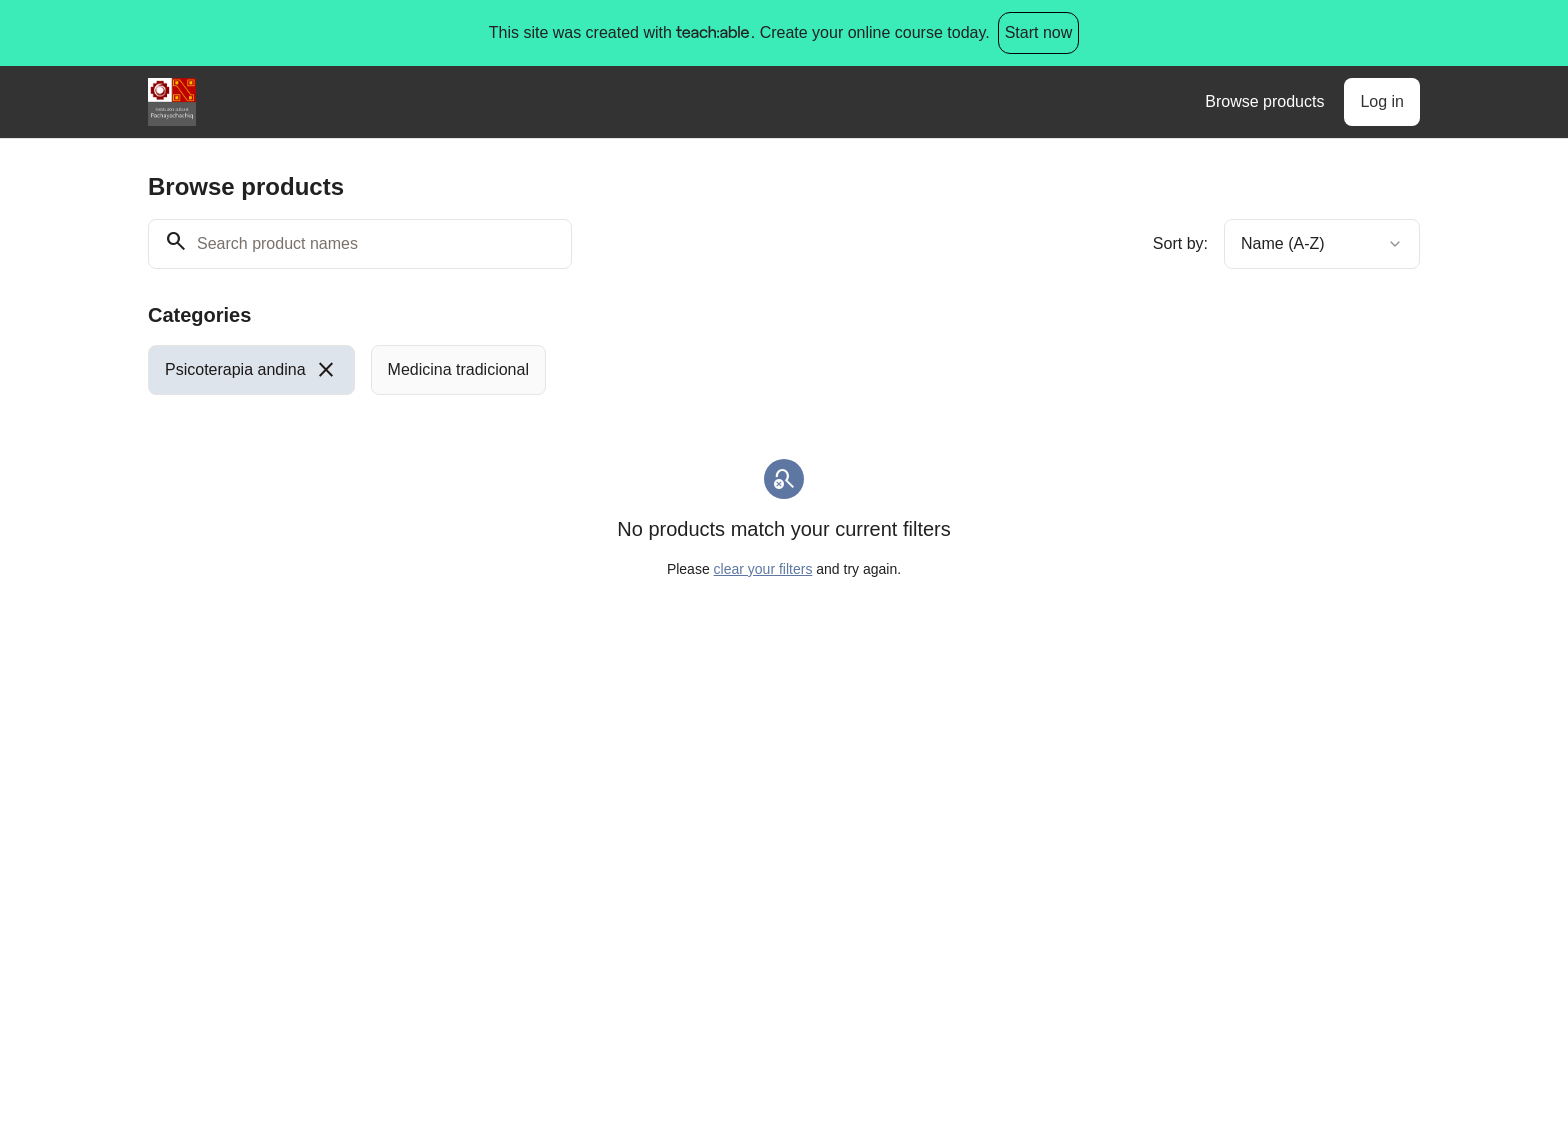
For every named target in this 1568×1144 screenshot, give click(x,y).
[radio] (251, 370)
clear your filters (763, 569)
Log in (1382, 101)
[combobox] (1322, 244)
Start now (1039, 32)
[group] (702, 370)
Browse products (1264, 101)
